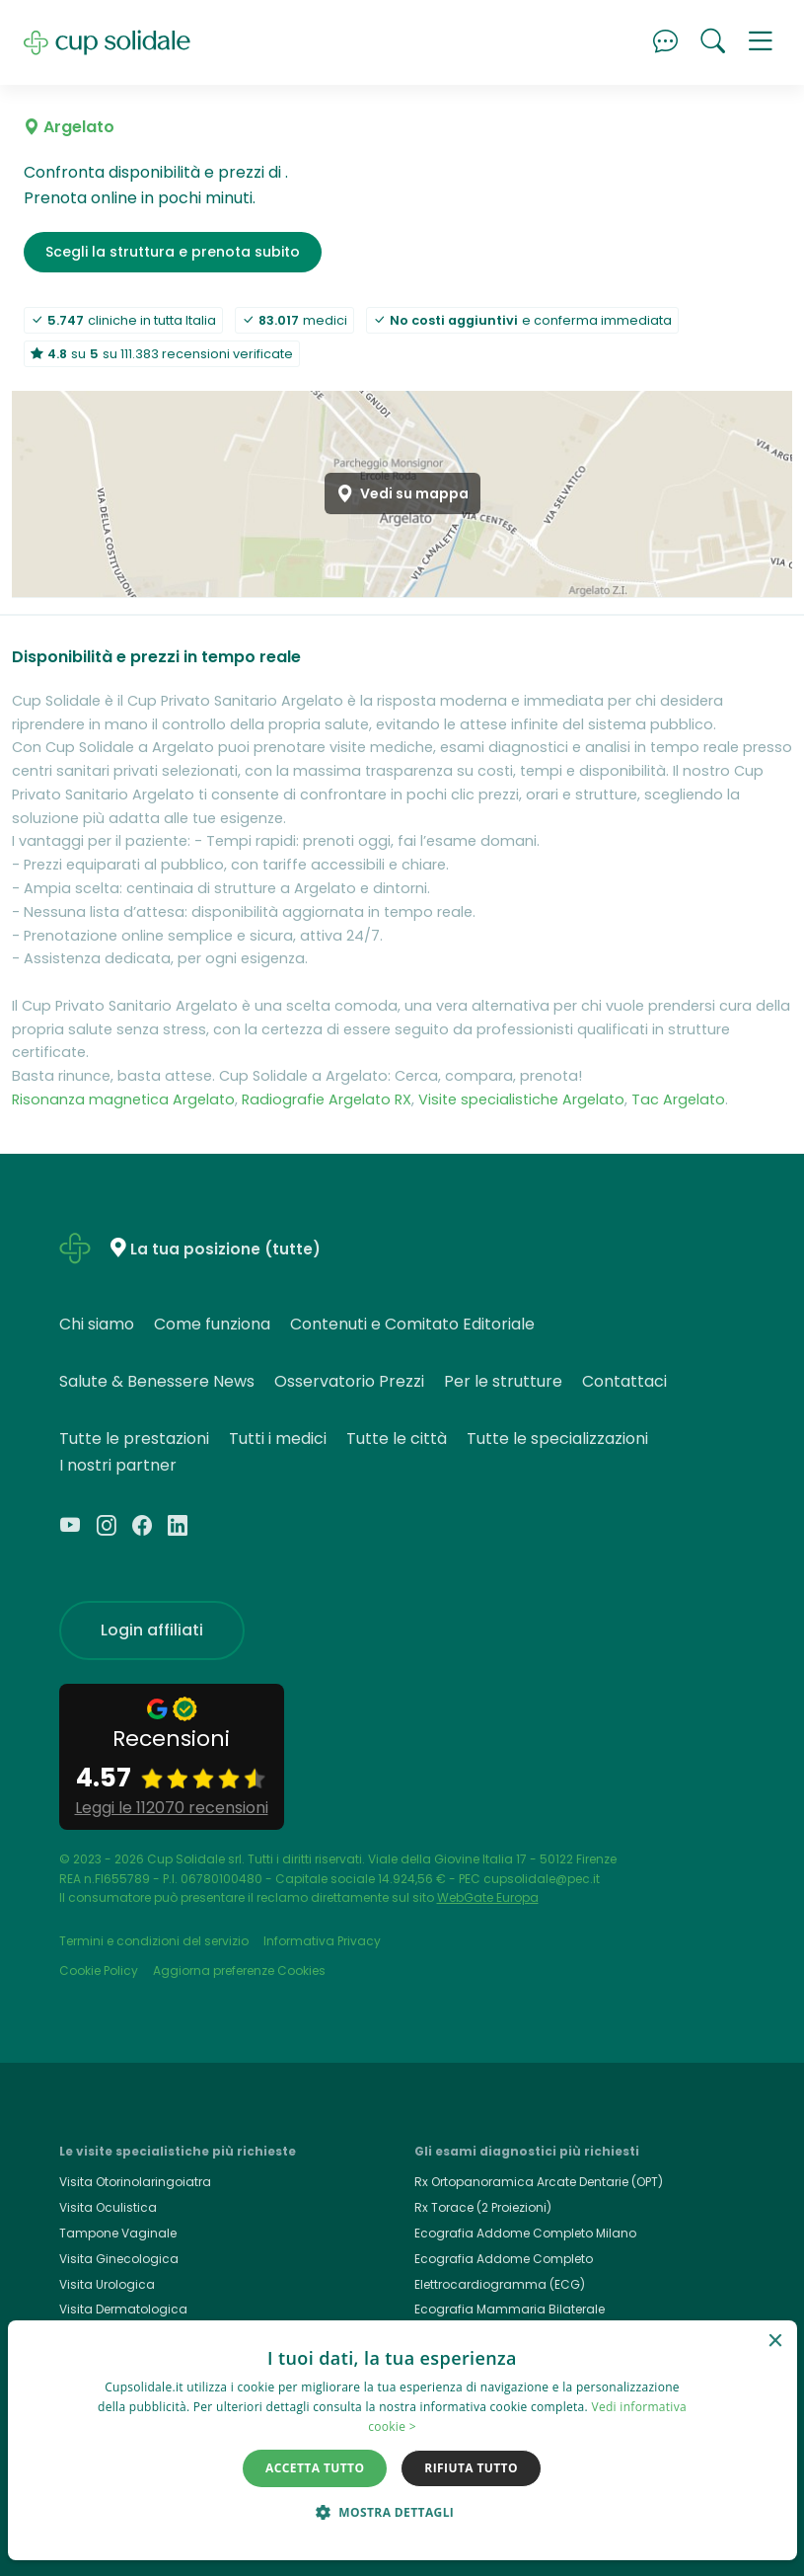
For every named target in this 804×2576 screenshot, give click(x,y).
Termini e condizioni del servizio (154, 1940)
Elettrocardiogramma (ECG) (499, 2284)
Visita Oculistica (108, 2207)
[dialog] (402, 2440)
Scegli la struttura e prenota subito (172, 252)
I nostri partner (118, 1465)
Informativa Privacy (322, 1940)
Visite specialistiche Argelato (521, 1099)
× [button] (774, 2341)
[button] (760, 42)
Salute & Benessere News (157, 1381)
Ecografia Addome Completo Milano (525, 2233)
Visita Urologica (107, 2284)
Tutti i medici (278, 1438)
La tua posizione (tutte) (225, 1249)
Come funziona (212, 1324)
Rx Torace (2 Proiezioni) (482, 2207)
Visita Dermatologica (123, 2309)
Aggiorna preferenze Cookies (239, 1970)
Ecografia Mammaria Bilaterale (509, 2309)
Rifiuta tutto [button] (471, 2468)
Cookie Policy (98, 1970)
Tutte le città (396, 1438)
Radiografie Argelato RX (326, 1099)
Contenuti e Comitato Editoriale (412, 1324)
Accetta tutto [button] (314, 2468)
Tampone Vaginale (118, 2233)
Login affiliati (152, 1630)
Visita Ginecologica (119, 2258)
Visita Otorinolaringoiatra (135, 2181)
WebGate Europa (488, 1897)
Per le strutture (503, 1381)
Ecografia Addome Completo (503, 2258)
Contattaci (624, 1381)
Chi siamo (96, 1324)
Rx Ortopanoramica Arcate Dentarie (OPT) (538, 2181)
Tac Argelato (678, 1099)
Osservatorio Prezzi (349, 1381)
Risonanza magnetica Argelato (123, 1099)
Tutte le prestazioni (134, 1438)
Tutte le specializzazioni (557, 1438)
